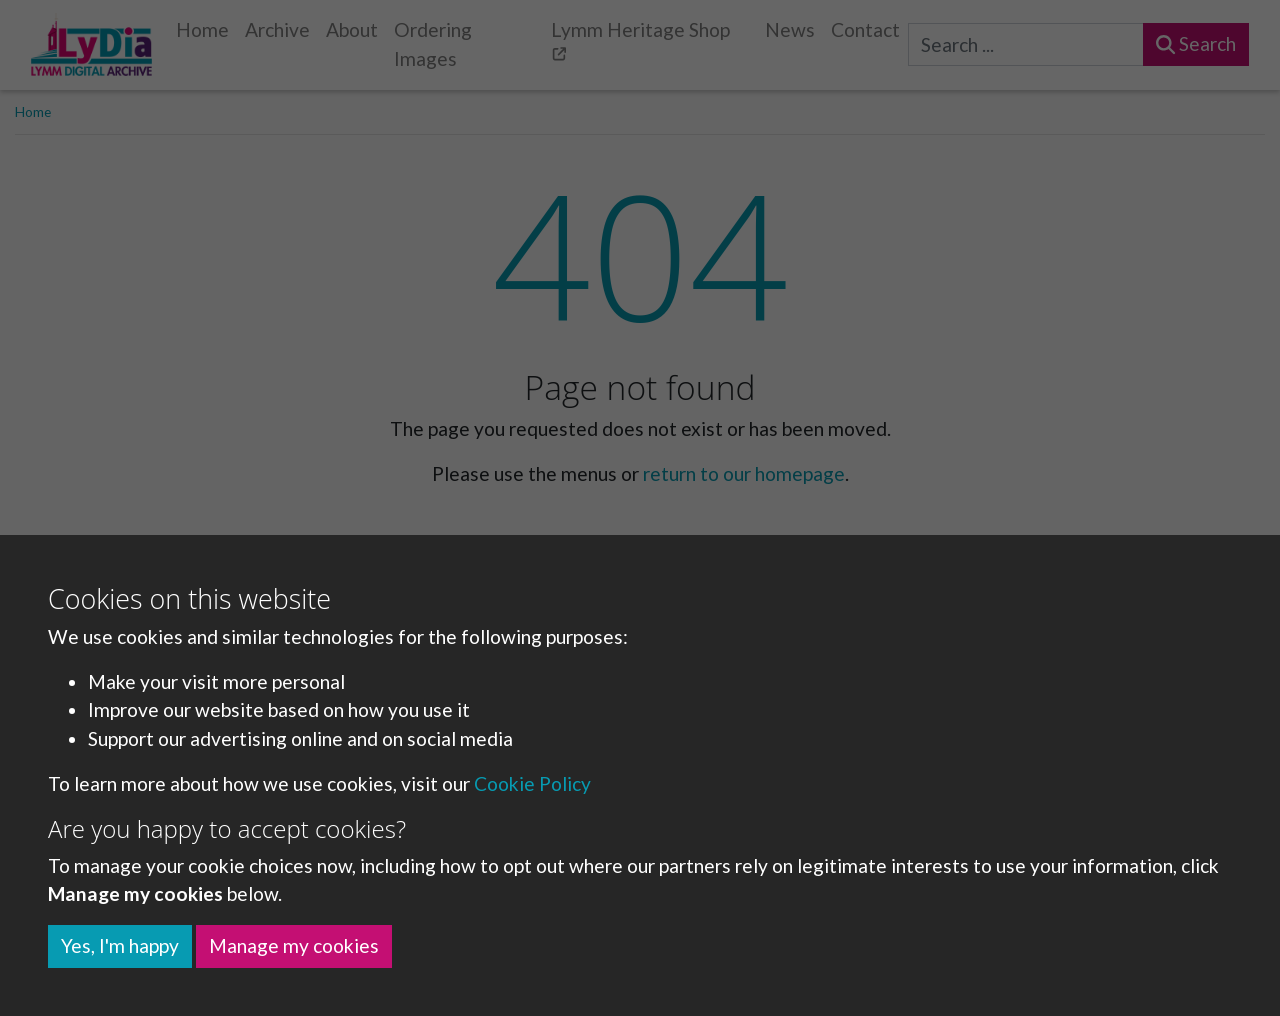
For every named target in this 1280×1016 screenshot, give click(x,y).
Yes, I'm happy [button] (120, 945)
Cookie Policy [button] (532, 783)
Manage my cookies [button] (294, 945)
